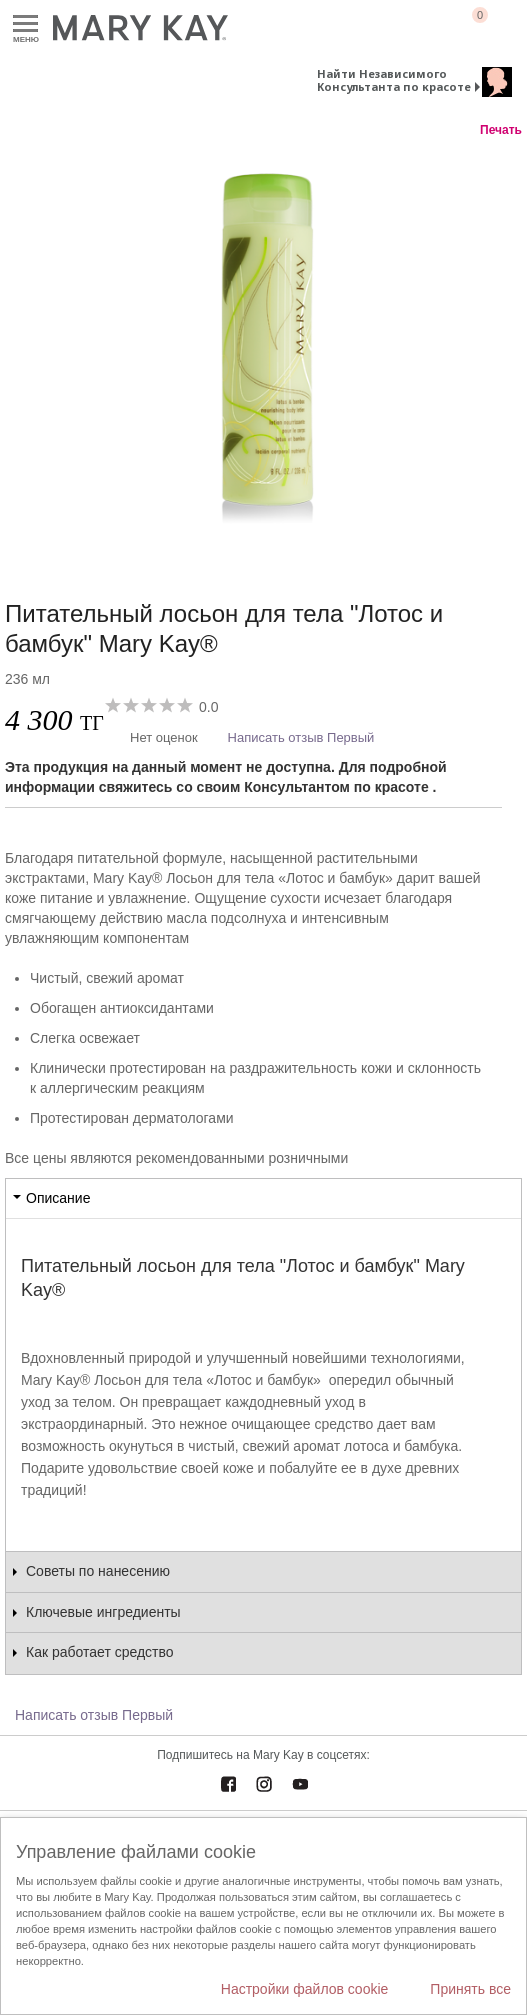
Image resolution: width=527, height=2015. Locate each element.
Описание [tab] (58, 1198)
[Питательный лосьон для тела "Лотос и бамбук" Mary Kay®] (263, 349)
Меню (25, 24)
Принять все (470, 1989)
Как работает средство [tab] (100, 1652)
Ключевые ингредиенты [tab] (103, 1612)
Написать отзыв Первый (301, 737)
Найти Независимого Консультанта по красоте (394, 80)
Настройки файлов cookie (305, 1989)
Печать (501, 130)
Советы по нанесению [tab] (98, 1571)
